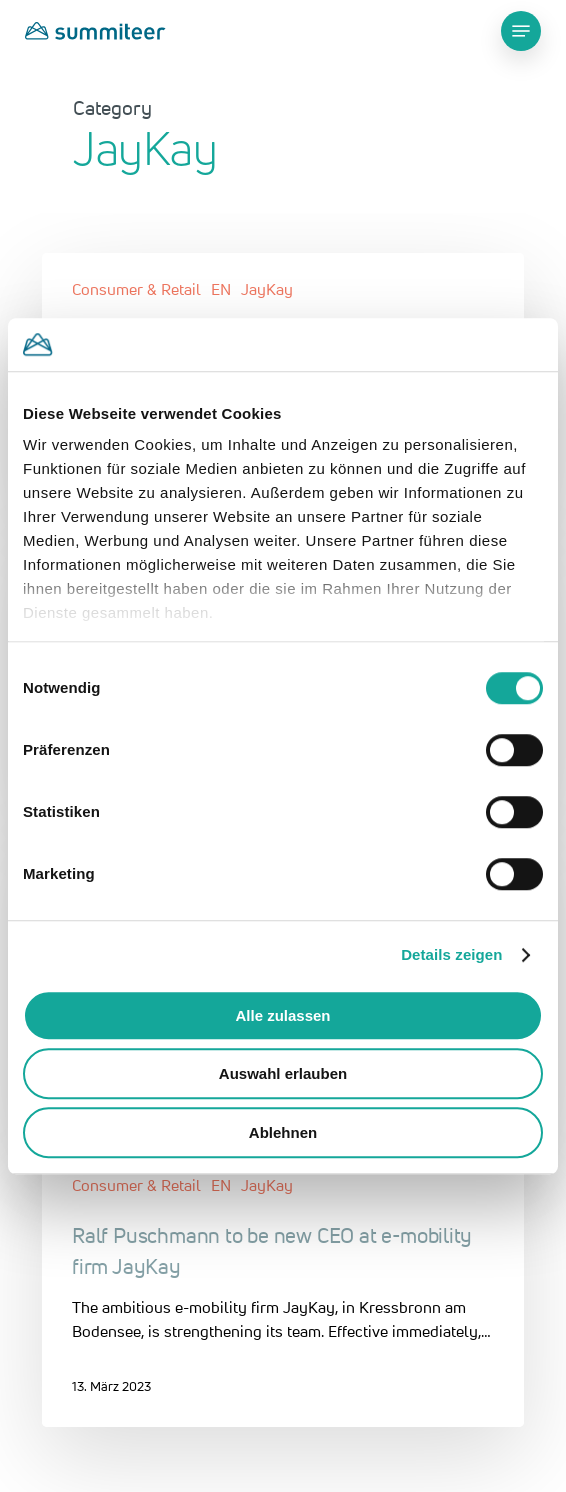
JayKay (267, 289)
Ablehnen (283, 1132)
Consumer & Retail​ (136, 289)
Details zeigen (451, 954)
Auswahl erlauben (283, 1073)
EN (221, 289)
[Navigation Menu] (521, 31)
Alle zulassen (282, 1015)
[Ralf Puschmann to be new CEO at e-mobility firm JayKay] (283, 1288)
